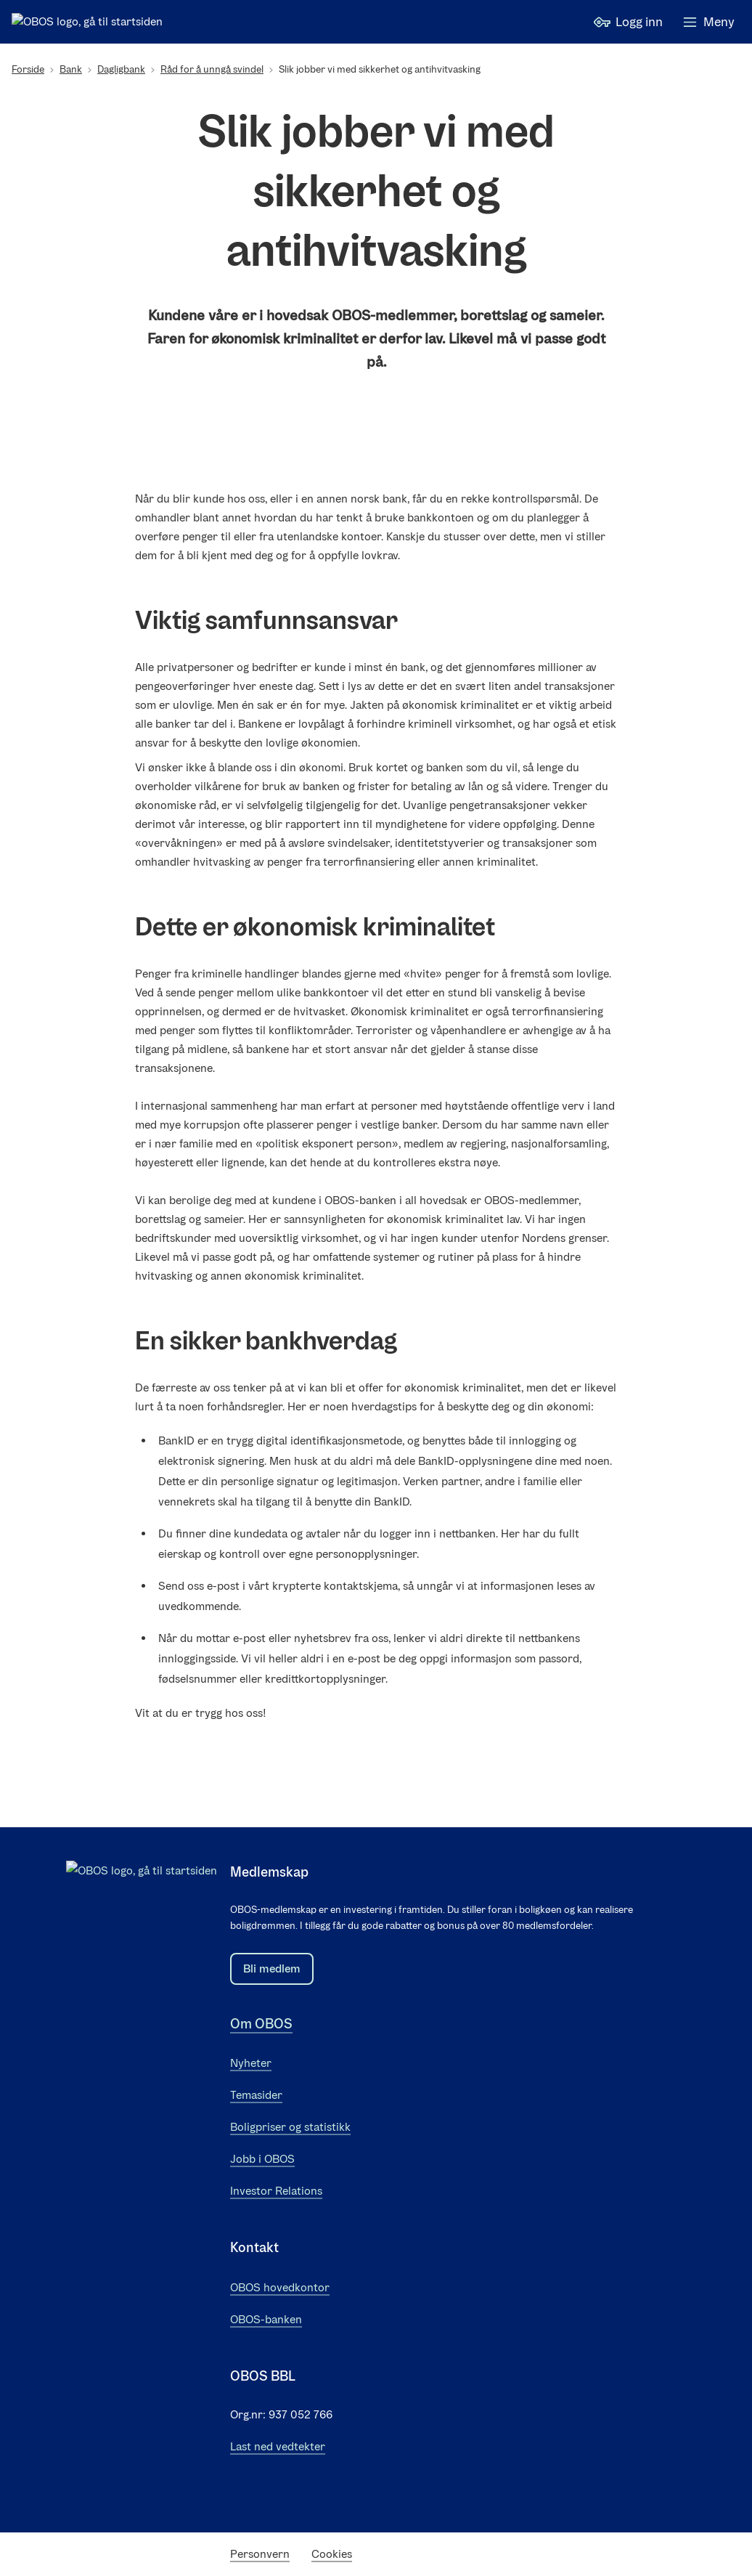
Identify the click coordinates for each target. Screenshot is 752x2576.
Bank (71, 69)
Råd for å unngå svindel (211, 69)
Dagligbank (121, 69)
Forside (28, 69)
